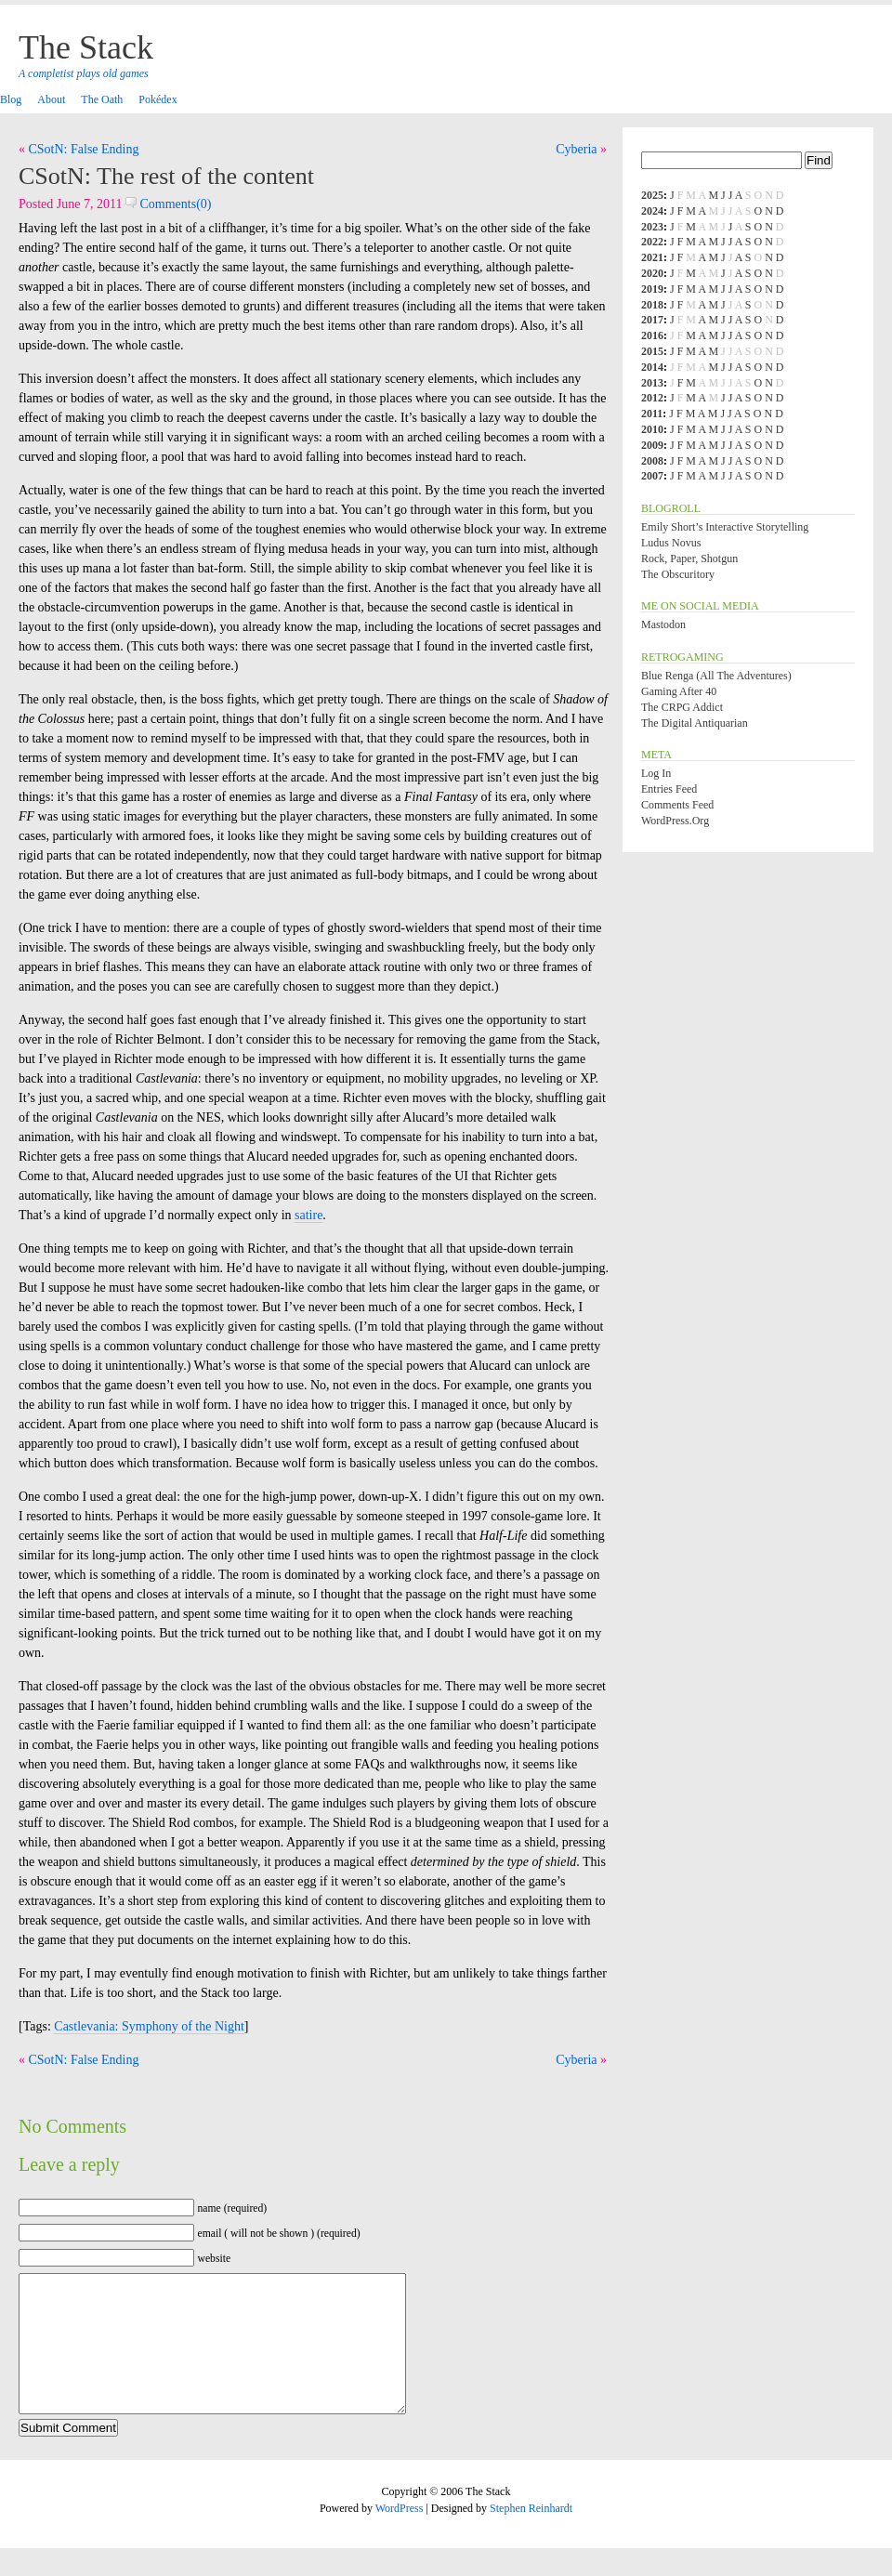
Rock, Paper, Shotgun (689, 558)
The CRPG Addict (682, 707)
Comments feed (677, 804)
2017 (652, 319)
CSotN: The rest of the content (166, 176)
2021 (652, 257)
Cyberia (576, 149)
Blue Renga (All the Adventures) (716, 675)
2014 (652, 367)
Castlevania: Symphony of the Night (149, 2026)
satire (308, 1215)
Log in (656, 773)
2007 (652, 475)
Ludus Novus (671, 542)
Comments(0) (168, 204)
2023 (652, 226)
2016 (652, 335)
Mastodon (663, 624)
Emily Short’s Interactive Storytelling (724, 526)
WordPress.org (675, 820)
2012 (652, 397)
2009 (652, 445)
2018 (652, 304)
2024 (652, 210)
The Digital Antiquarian (694, 722)
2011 (651, 413)
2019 (652, 289)
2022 (652, 241)
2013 (652, 382)
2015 (652, 351)
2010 (652, 429)
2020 (652, 273)
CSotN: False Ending (84, 149)
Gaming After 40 (678, 691)
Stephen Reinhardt (531, 2536)
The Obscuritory (678, 574)
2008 (652, 460)
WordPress (399, 2536)
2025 (652, 195)
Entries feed (669, 788)
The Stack (86, 47)
